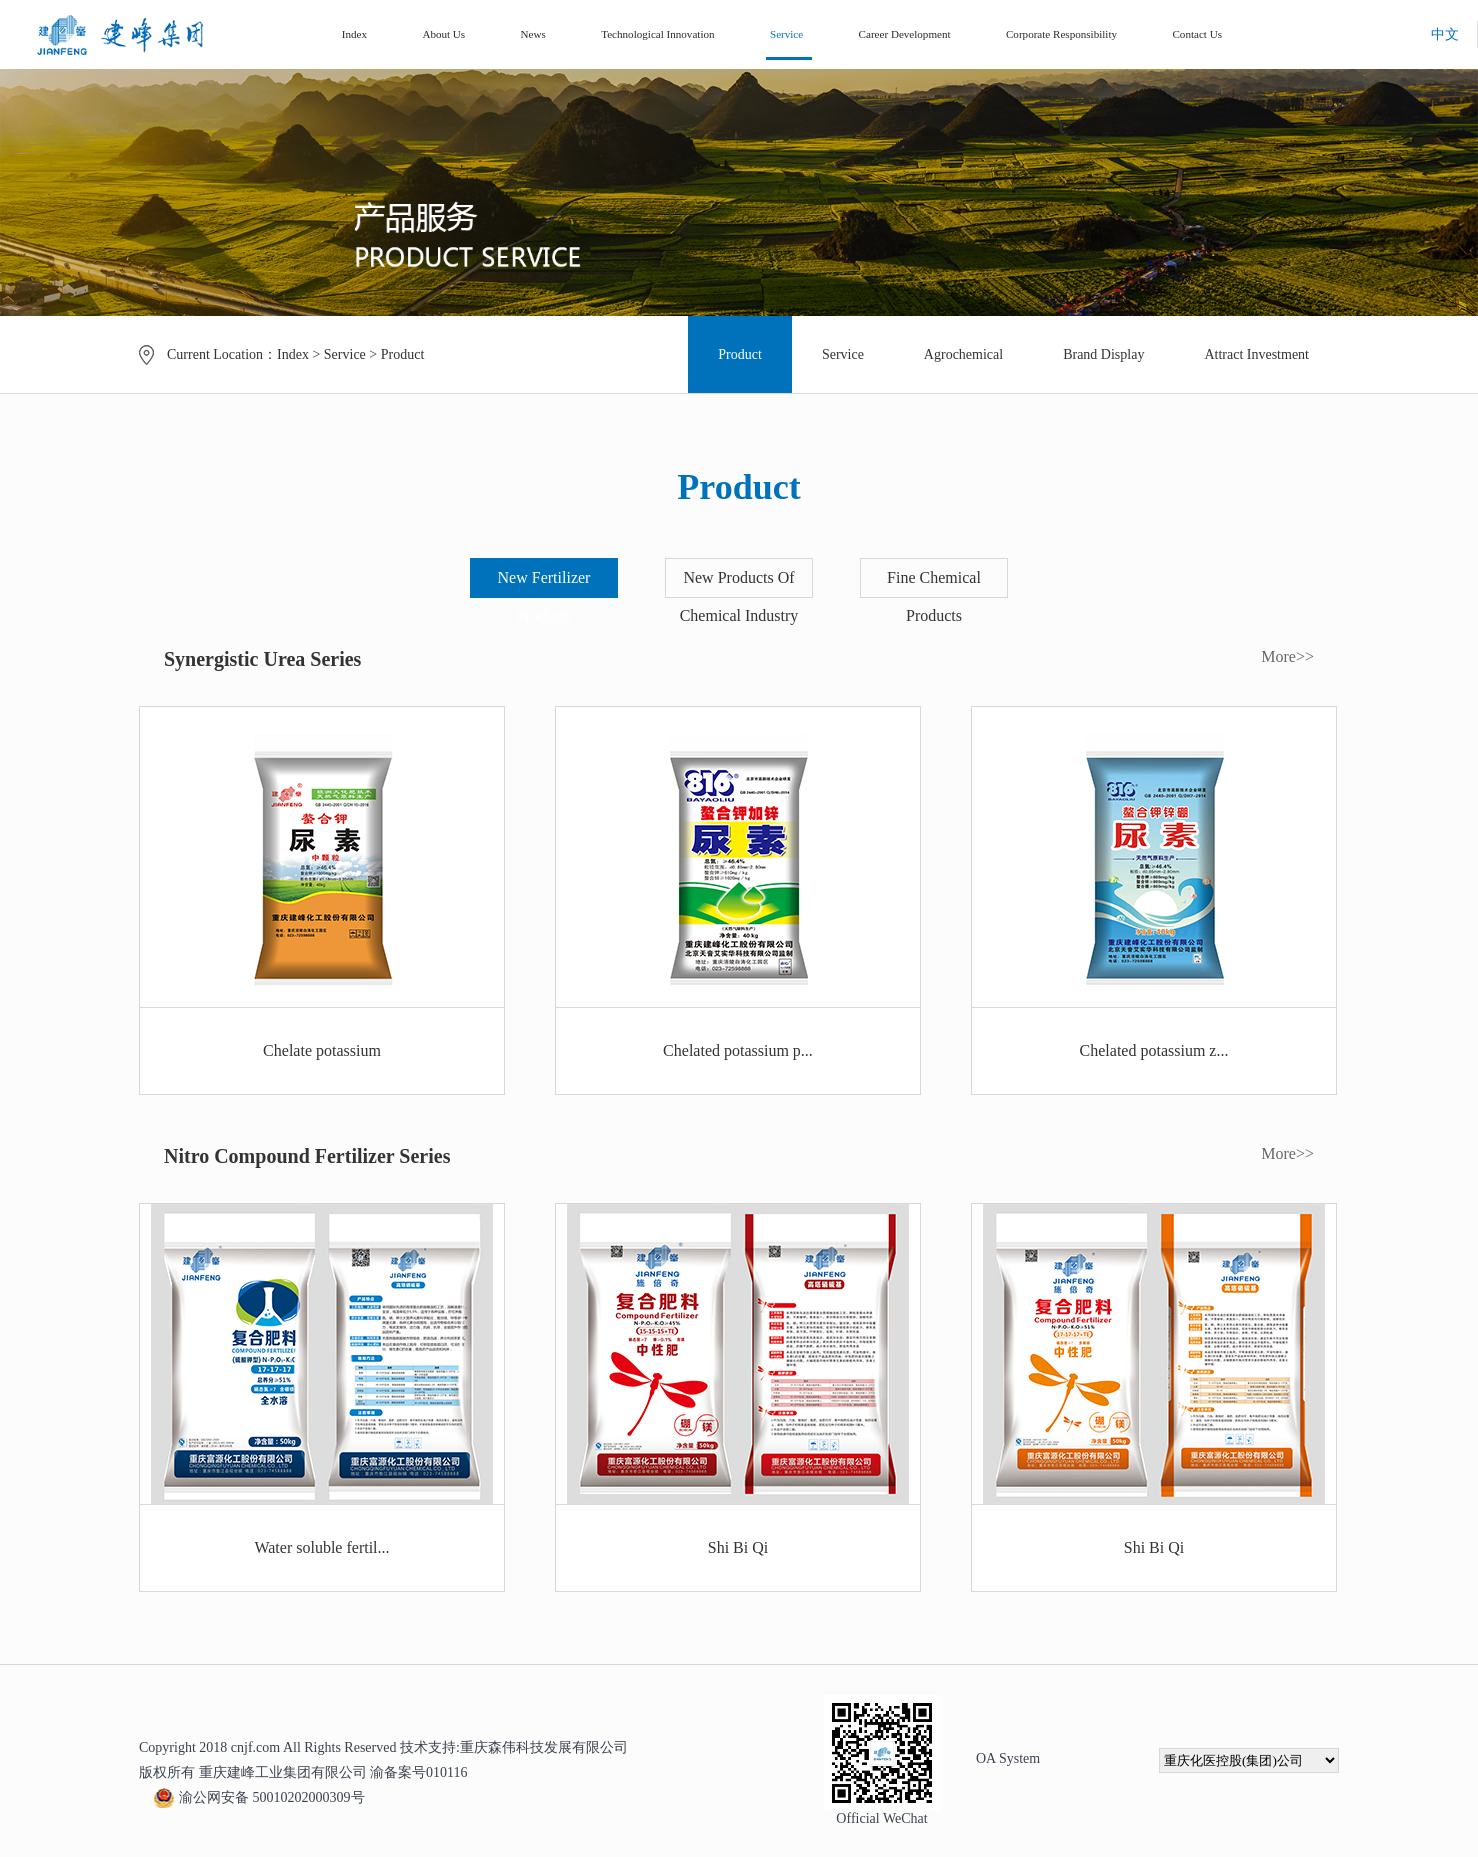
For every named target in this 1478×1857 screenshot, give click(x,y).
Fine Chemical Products (934, 596)
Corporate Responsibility (1061, 34)
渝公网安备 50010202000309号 (259, 1797)
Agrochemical (963, 354)
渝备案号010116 (418, 1772)
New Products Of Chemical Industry (739, 596)
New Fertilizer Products (544, 596)
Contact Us (1197, 34)
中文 (1445, 34)
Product (403, 354)
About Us (443, 34)
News (533, 34)
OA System (1008, 1758)
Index (354, 34)
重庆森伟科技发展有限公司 (544, 1747)
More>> (1287, 656)
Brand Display (1103, 354)
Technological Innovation (657, 34)
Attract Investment (1256, 354)
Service (786, 34)
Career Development (905, 34)
